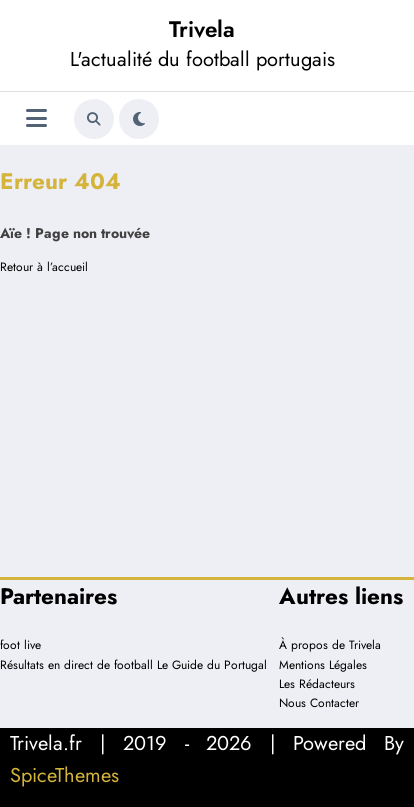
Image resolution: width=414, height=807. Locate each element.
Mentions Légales (323, 665)
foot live (20, 645)
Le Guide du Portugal (212, 665)
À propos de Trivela (330, 645)
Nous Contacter (319, 703)
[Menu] (36, 118)
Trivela (202, 29)
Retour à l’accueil (44, 267)
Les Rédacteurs (317, 684)
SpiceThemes (64, 775)
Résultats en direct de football (76, 665)
